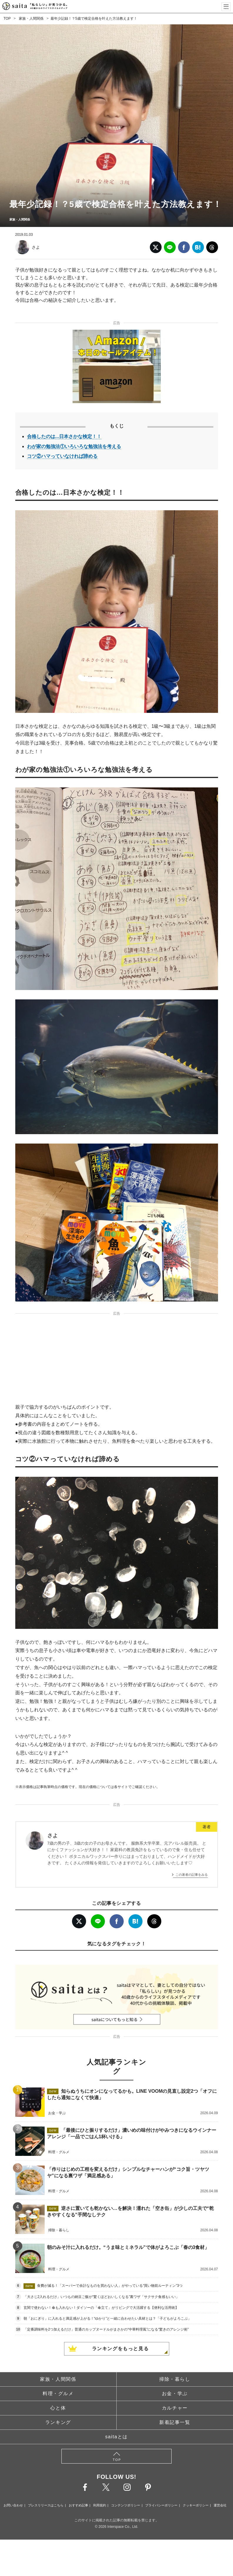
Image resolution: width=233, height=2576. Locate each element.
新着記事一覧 (174, 2422)
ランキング (58, 2422)
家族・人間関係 (31, 18)
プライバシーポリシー (161, 2505)
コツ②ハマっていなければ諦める (62, 456)
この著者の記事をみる (191, 1874)
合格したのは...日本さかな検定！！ (64, 436)
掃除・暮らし (174, 2379)
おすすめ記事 (78, 2505)
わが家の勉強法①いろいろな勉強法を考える (74, 446)
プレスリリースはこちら (45, 2505)
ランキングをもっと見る (120, 2348)
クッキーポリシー (196, 2505)
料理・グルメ (58, 2393)
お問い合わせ (13, 2505)
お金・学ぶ (175, 2393)
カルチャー (175, 2407)
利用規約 (99, 2505)
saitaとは (116, 2436)
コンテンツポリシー (125, 2505)
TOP (7, 18)
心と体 (58, 2407)
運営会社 (220, 2505)
